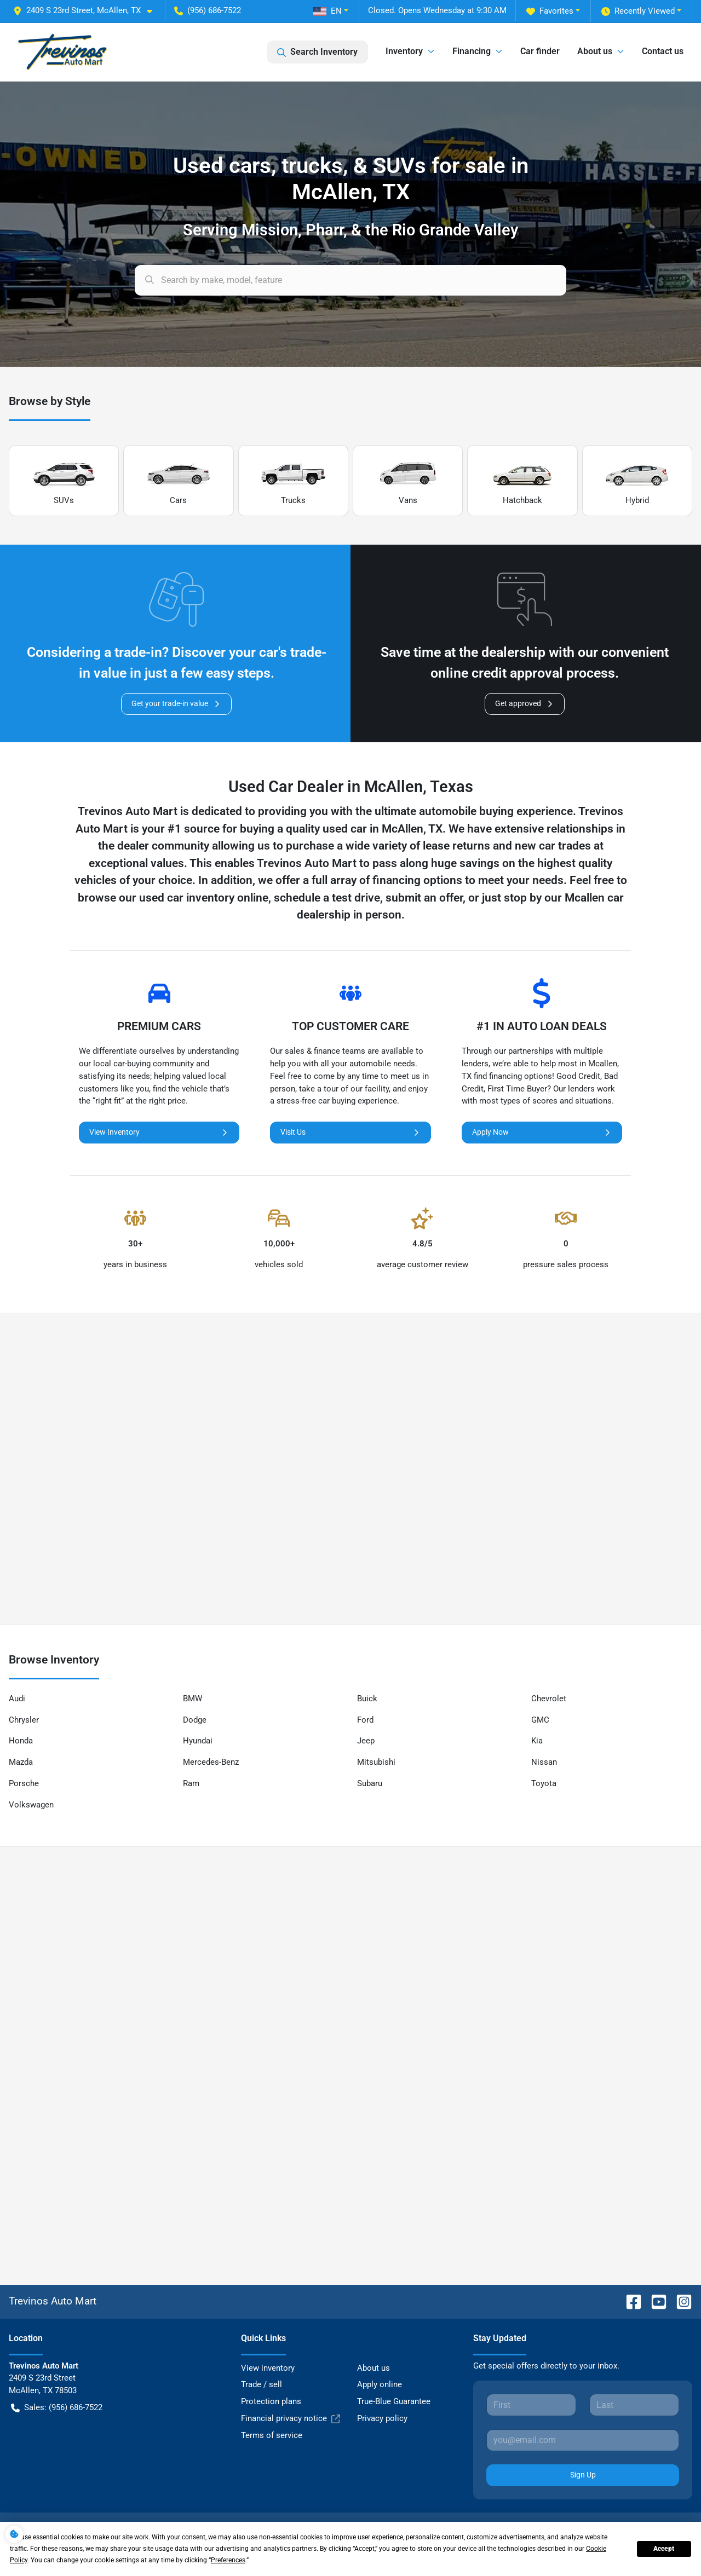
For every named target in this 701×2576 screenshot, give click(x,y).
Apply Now (542, 1132)
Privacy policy (382, 2418)
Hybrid (637, 481)
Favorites (549, 11)
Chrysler (24, 1720)
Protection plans (271, 2401)
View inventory (268, 2368)
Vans (408, 481)
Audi (17, 1698)
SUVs (64, 481)
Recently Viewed (638, 11)
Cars (178, 481)
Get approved (524, 703)
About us (373, 2368)
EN (327, 11)
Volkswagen (31, 1805)
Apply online (379, 2384)
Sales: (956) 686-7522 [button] (56, 2407)
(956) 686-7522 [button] (207, 10)
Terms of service (271, 2435)
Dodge (194, 1720)
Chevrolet (548, 1698)
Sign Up (583, 2474)
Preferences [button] (228, 2560)
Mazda (21, 1762)
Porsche (24, 1783)
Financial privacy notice (290, 2418)
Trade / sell (261, 2384)
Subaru (369, 1783)
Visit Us (350, 1132)
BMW (192, 1698)
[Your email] (582, 2440)
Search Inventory (317, 52)
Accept (663, 2548)
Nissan (544, 1762)
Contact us (662, 51)
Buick (367, 1698)
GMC (540, 1720)
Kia (537, 1741)
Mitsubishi (376, 1762)
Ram (191, 1783)
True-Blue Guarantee (393, 2401)
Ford (365, 1720)
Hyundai (197, 1741)
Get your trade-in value (176, 703)
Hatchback (522, 481)
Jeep (366, 1741)
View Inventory (159, 1132)
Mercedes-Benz (211, 1762)
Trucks (293, 481)
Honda (21, 1741)
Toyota (543, 1783)
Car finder (540, 51)
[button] (87, 10)
